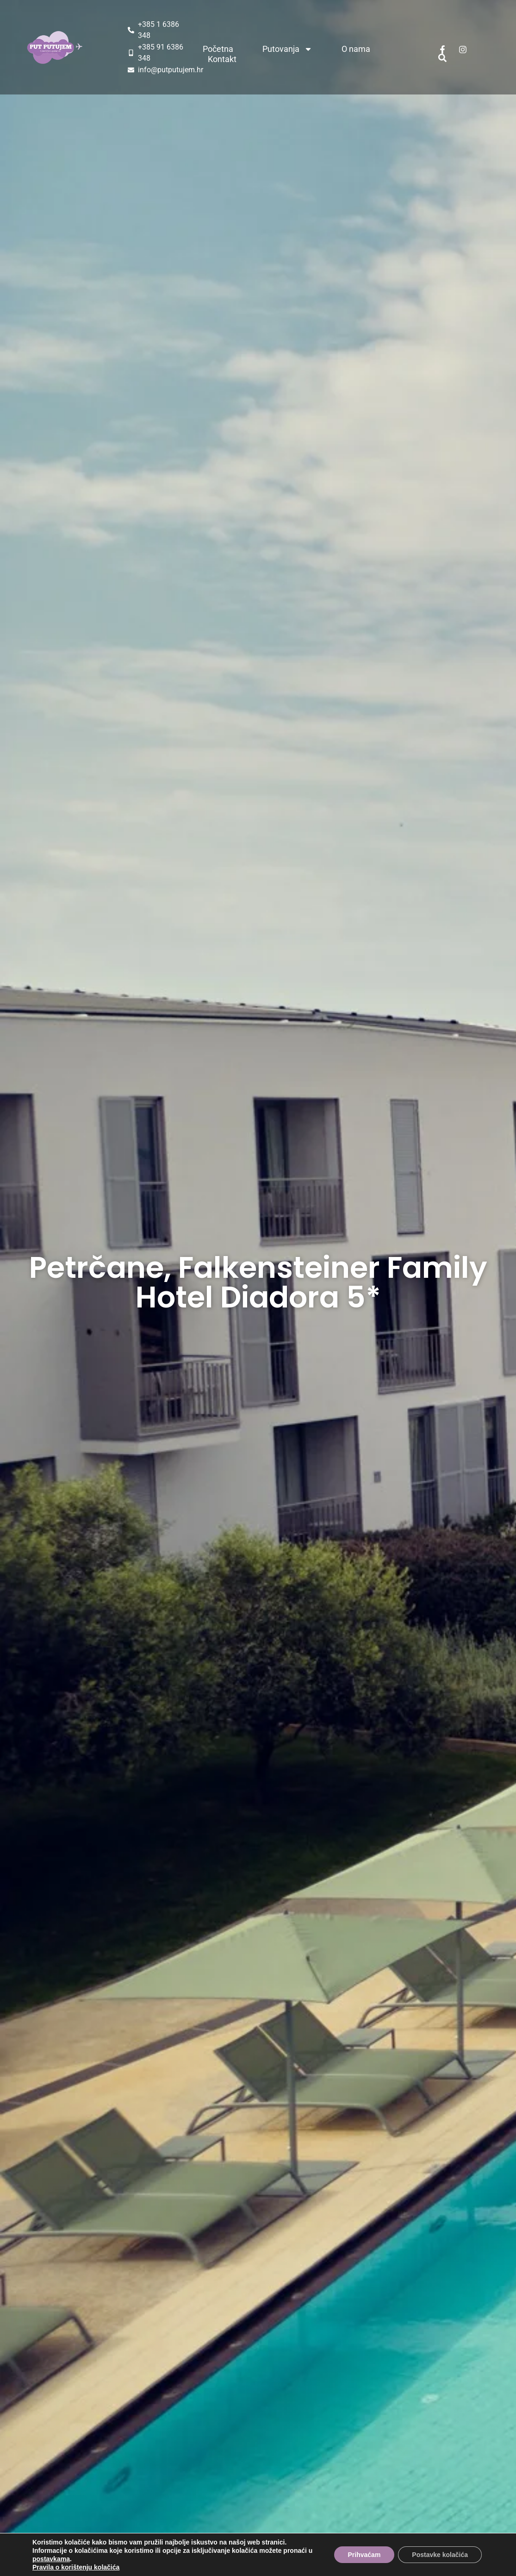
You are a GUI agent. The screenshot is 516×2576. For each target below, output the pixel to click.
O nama (356, 49)
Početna (218, 49)
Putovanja (287, 49)
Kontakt (222, 59)
